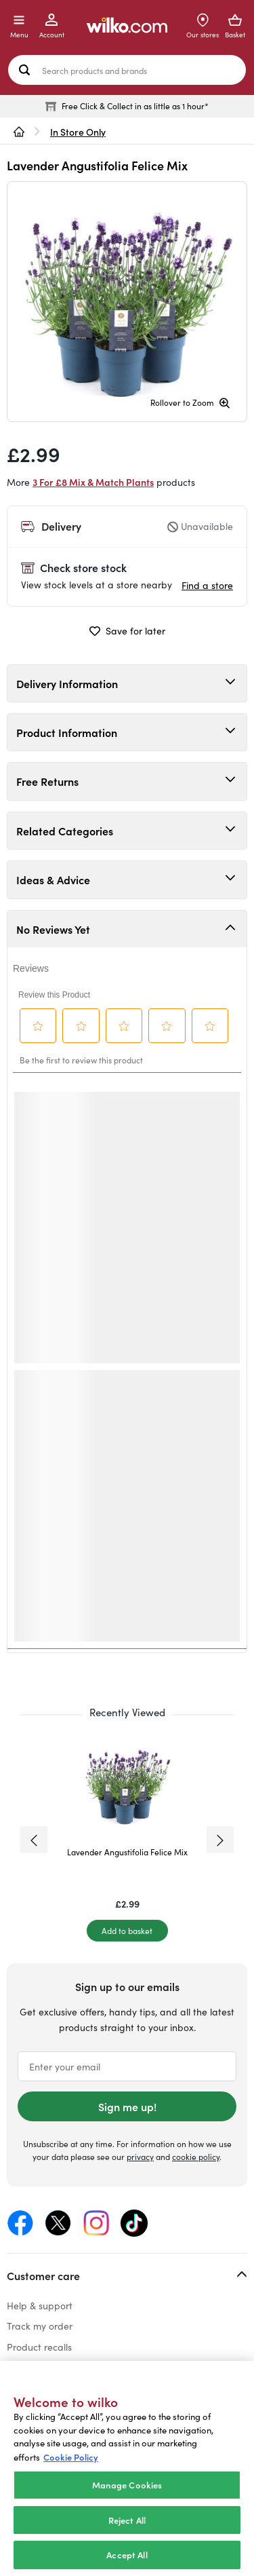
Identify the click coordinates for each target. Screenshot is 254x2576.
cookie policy (195, 2156)
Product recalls (39, 2347)
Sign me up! (127, 2106)
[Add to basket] (127, 1931)
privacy (140, 2156)
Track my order (39, 2325)
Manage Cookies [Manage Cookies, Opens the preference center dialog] (127, 2484)
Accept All (126, 2554)
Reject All (127, 2520)
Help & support (39, 2305)
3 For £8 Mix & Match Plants (93, 482)
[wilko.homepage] (19, 131)
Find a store (207, 585)
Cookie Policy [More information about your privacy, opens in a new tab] (70, 2456)
